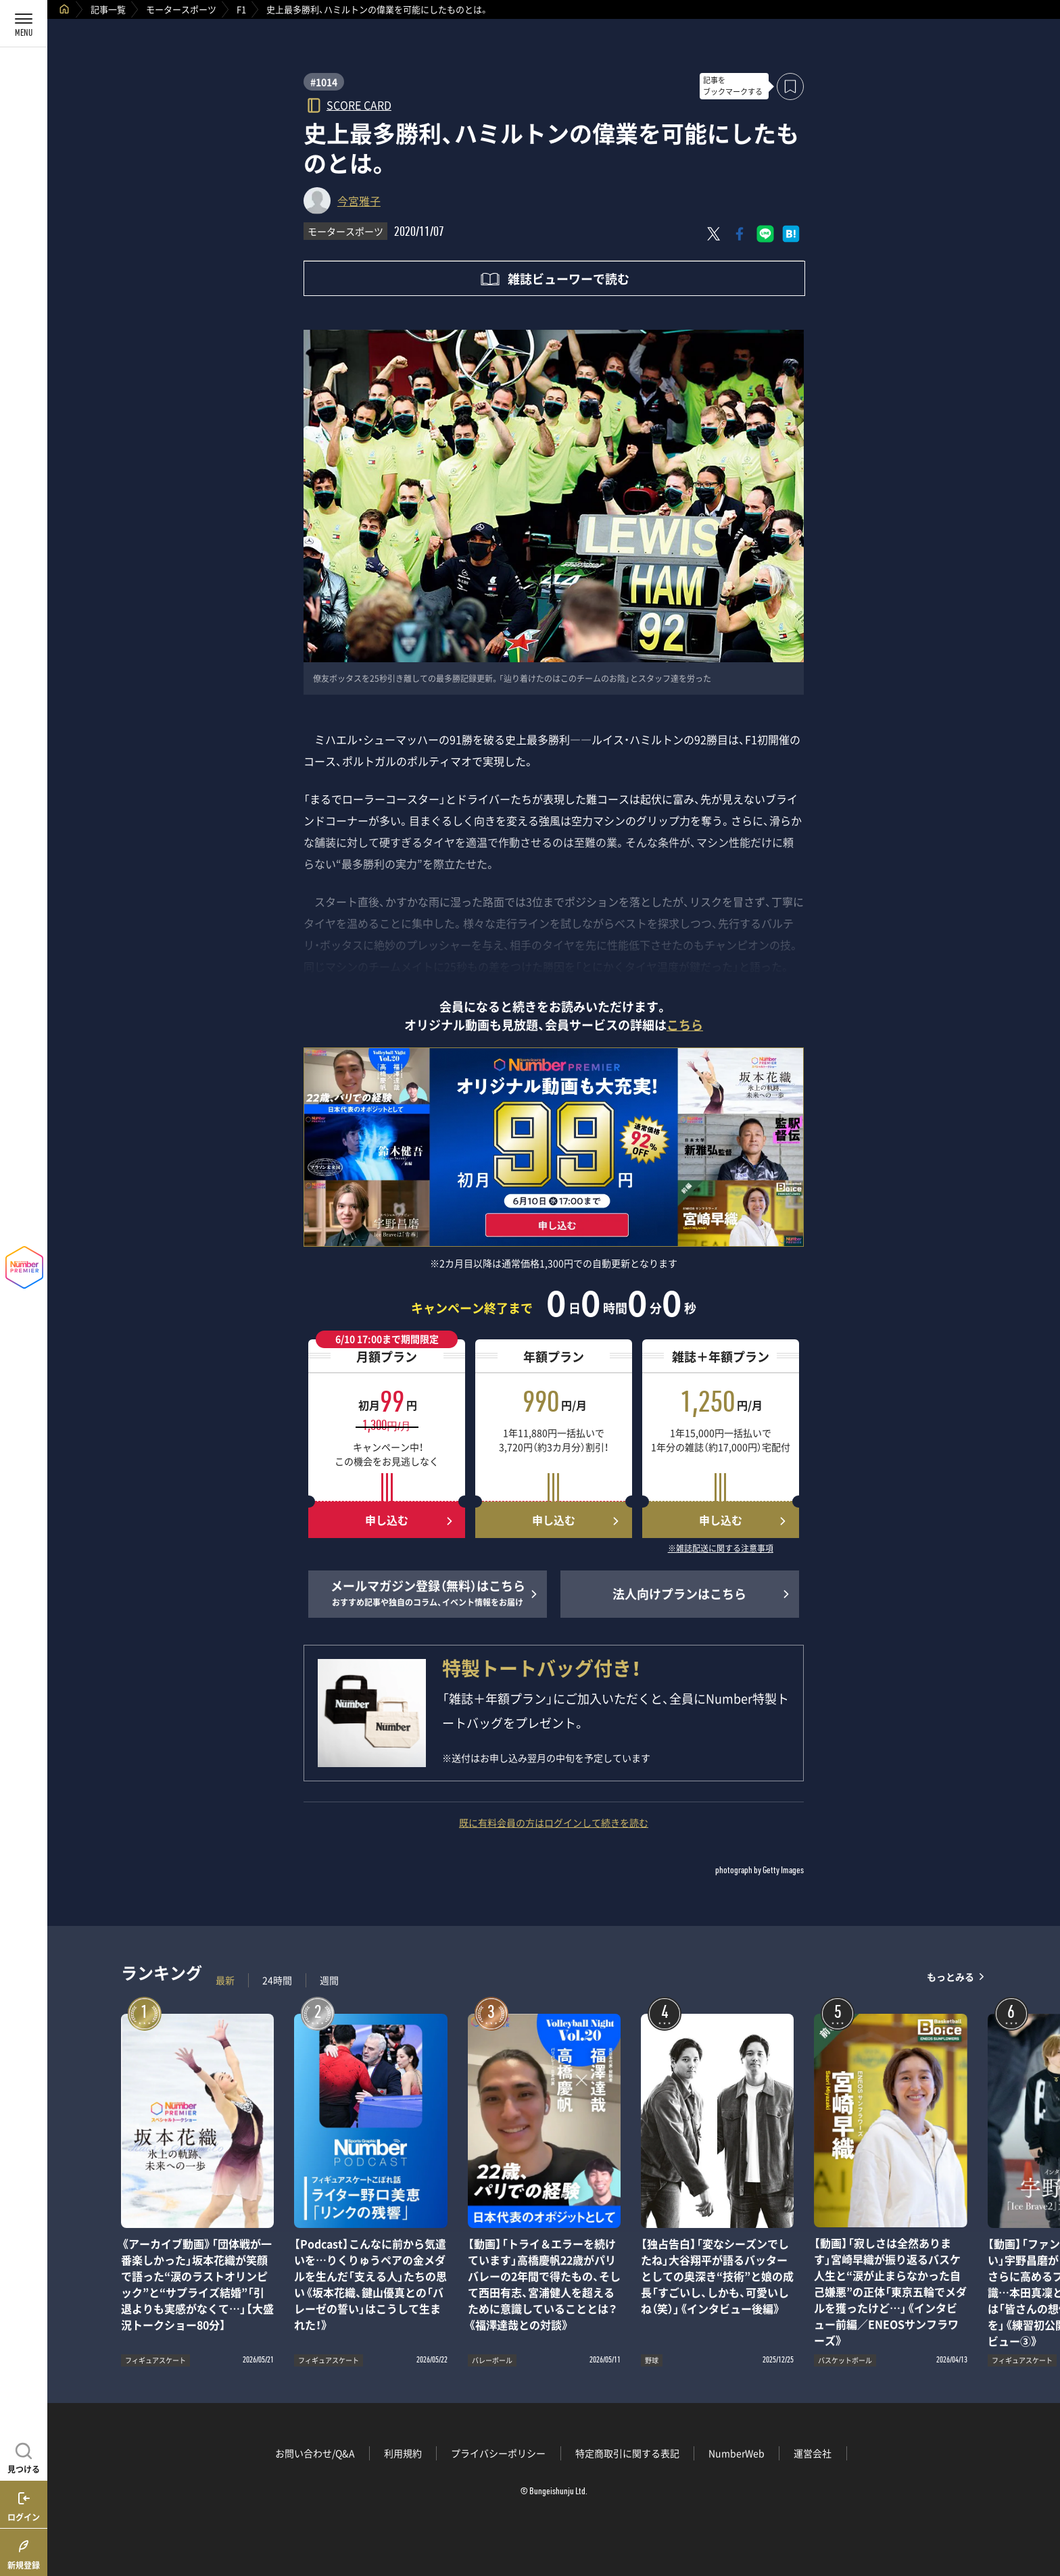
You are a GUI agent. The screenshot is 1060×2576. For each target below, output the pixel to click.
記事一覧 (108, 9)
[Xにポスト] (714, 234)
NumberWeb (736, 2453)
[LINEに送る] (765, 234)
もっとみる (950, 1977)
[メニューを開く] (23, 23)
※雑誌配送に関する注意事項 (720, 1548)
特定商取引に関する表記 (627, 2453)
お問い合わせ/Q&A (315, 2453)
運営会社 (813, 2453)
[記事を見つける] (23, 2456)
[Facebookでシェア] (739, 234)
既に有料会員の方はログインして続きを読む (553, 1822)
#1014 (323, 82)
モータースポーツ (181, 9)
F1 (241, 9)
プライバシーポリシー (498, 2453)
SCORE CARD (359, 104)
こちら (685, 1025)
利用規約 (403, 2453)
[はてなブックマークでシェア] (791, 234)
